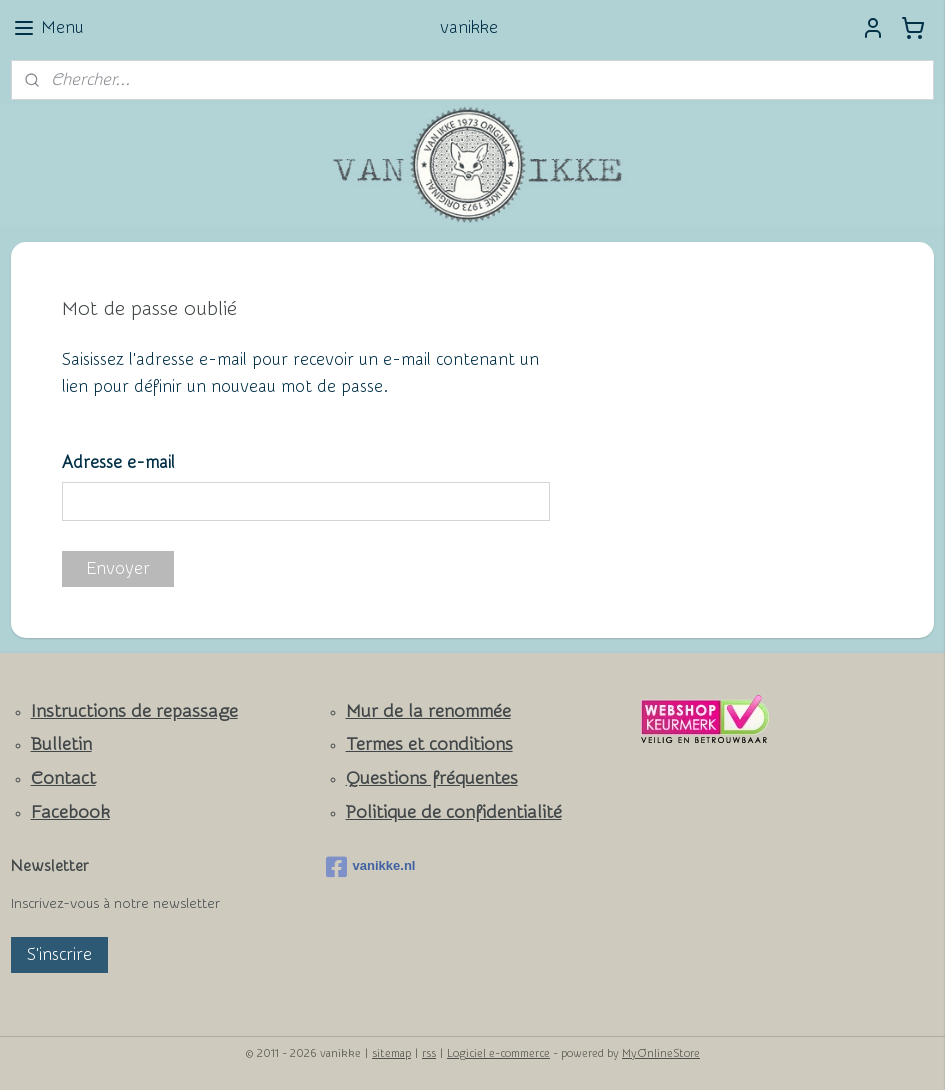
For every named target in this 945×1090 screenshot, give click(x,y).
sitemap (391, 1053)
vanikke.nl (371, 867)
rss (429, 1053)
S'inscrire (59, 954)
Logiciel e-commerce (498, 1053)
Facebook (70, 812)
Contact (63, 778)
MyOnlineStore (661, 1053)
